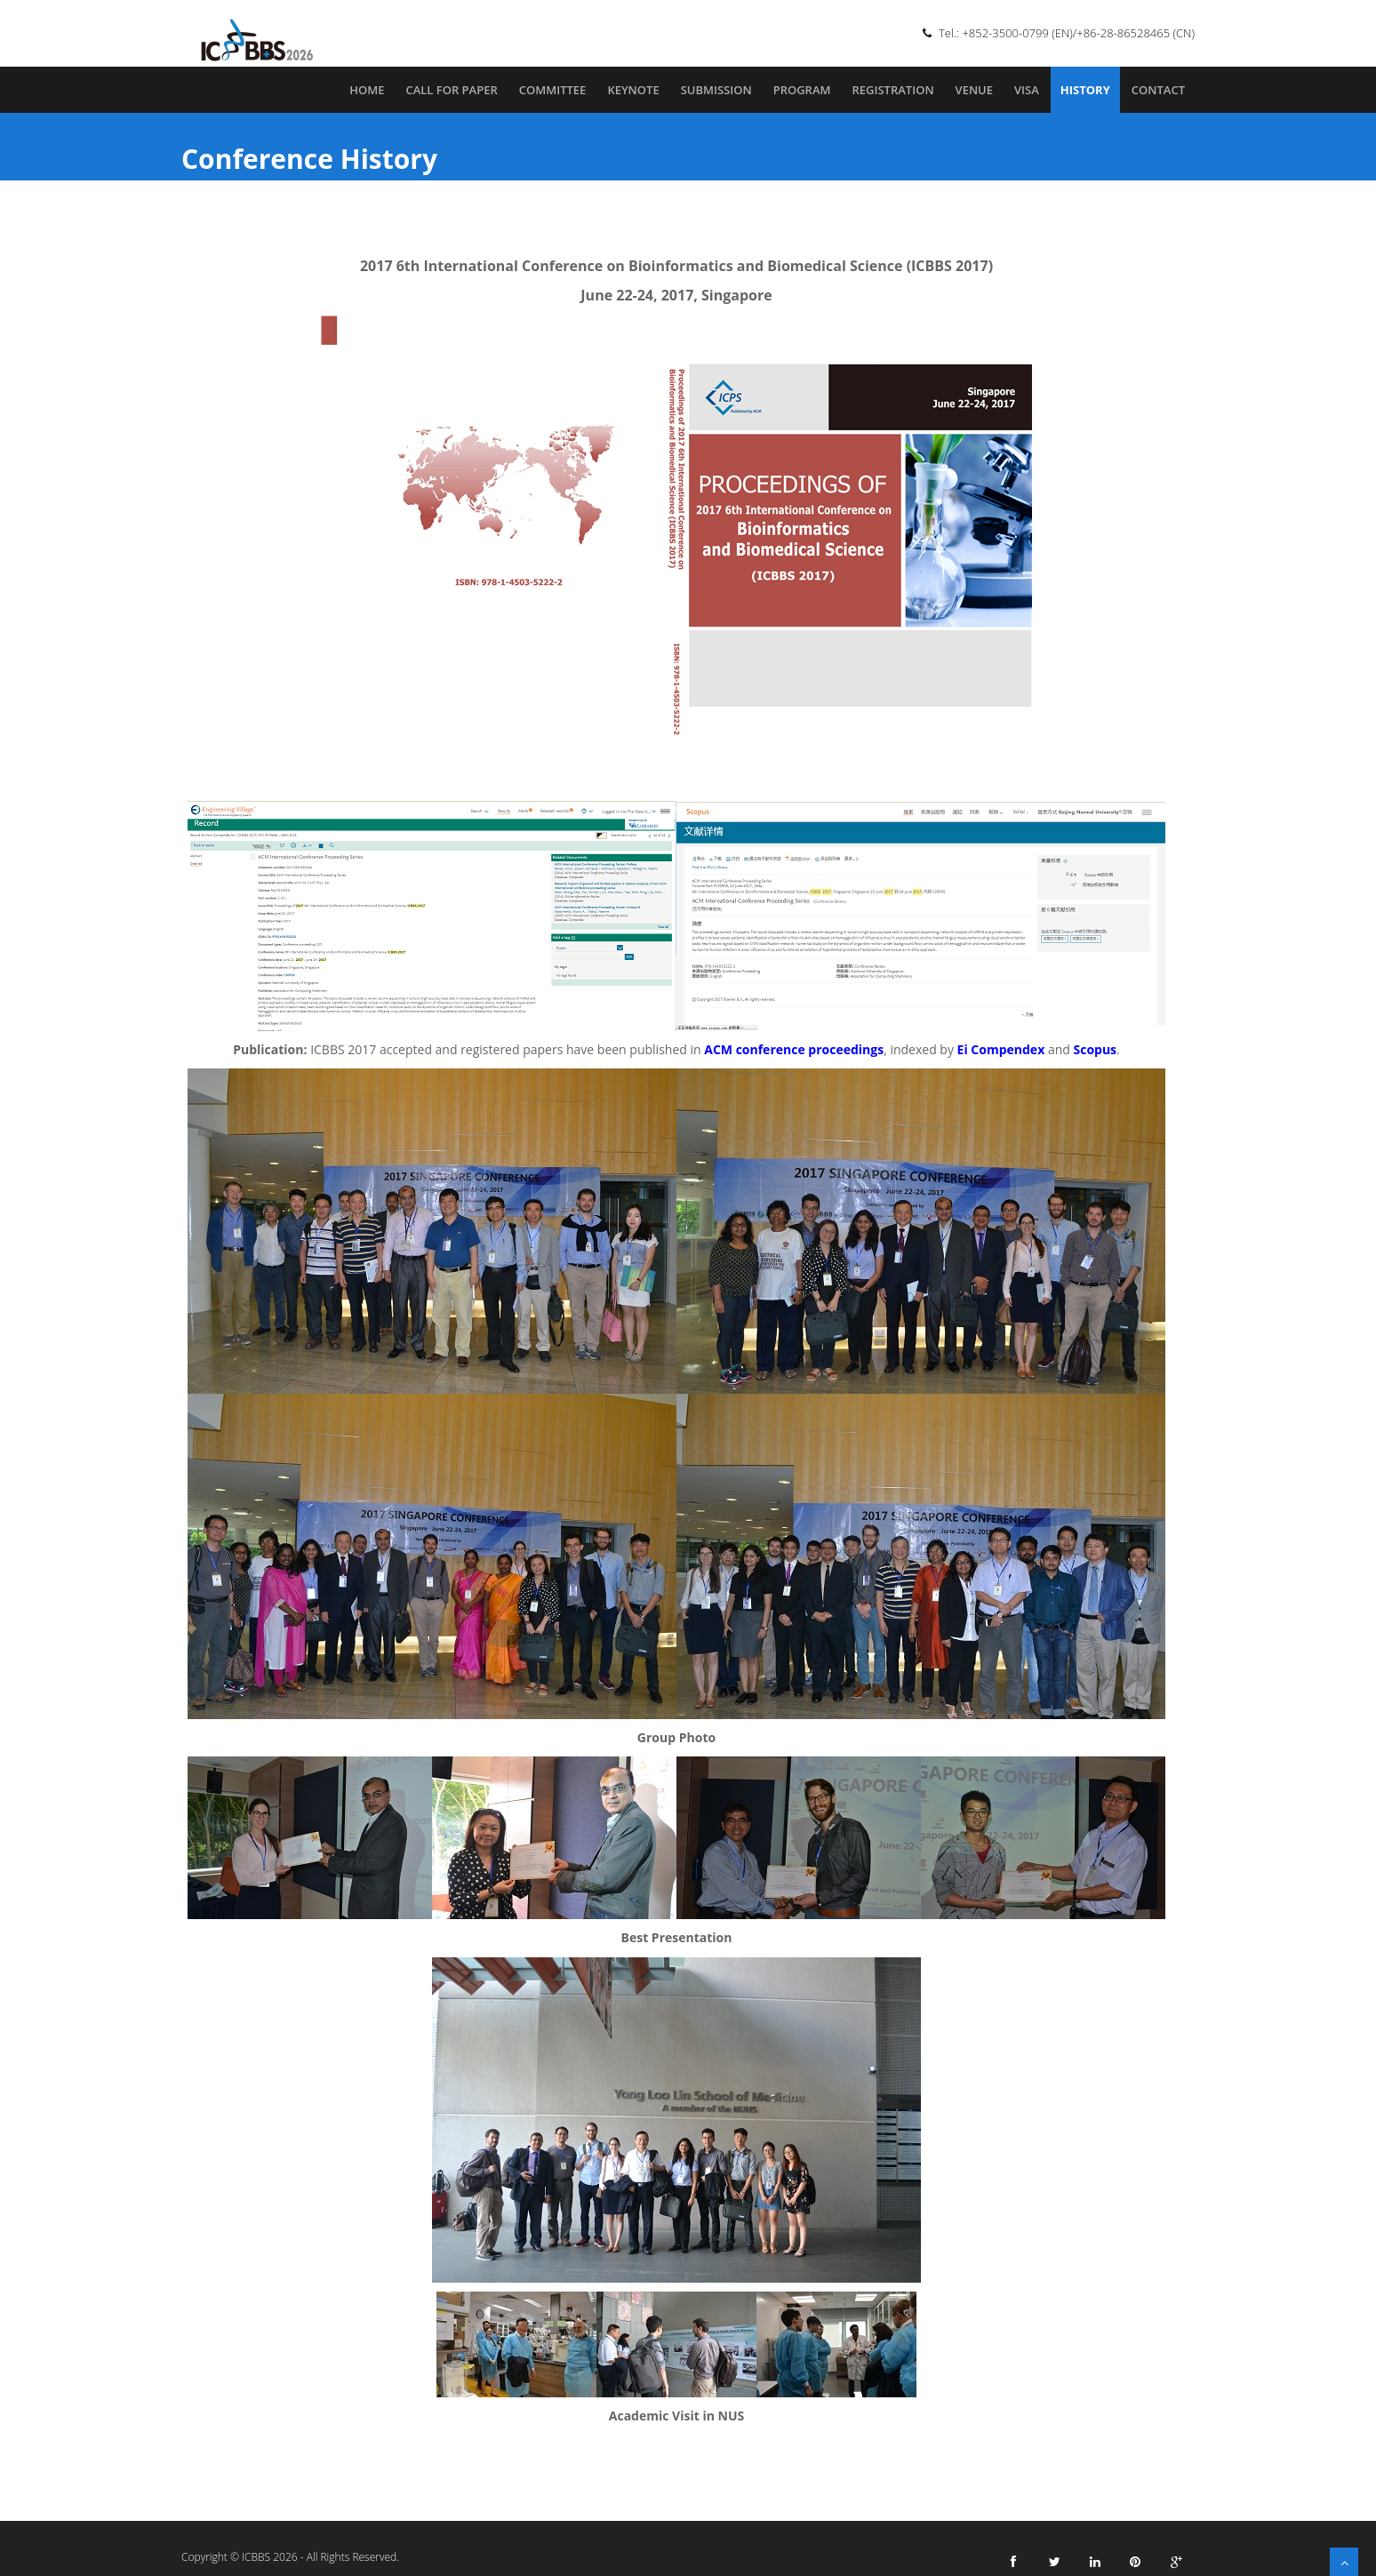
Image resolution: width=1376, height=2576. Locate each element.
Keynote (633, 90)
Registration (892, 90)
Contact (1158, 90)
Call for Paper (451, 90)
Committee (553, 90)
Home (366, 90)
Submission (716, 90)
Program (802, 90)
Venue (974, 90)
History (1085, 90)
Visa (1026, 90)
